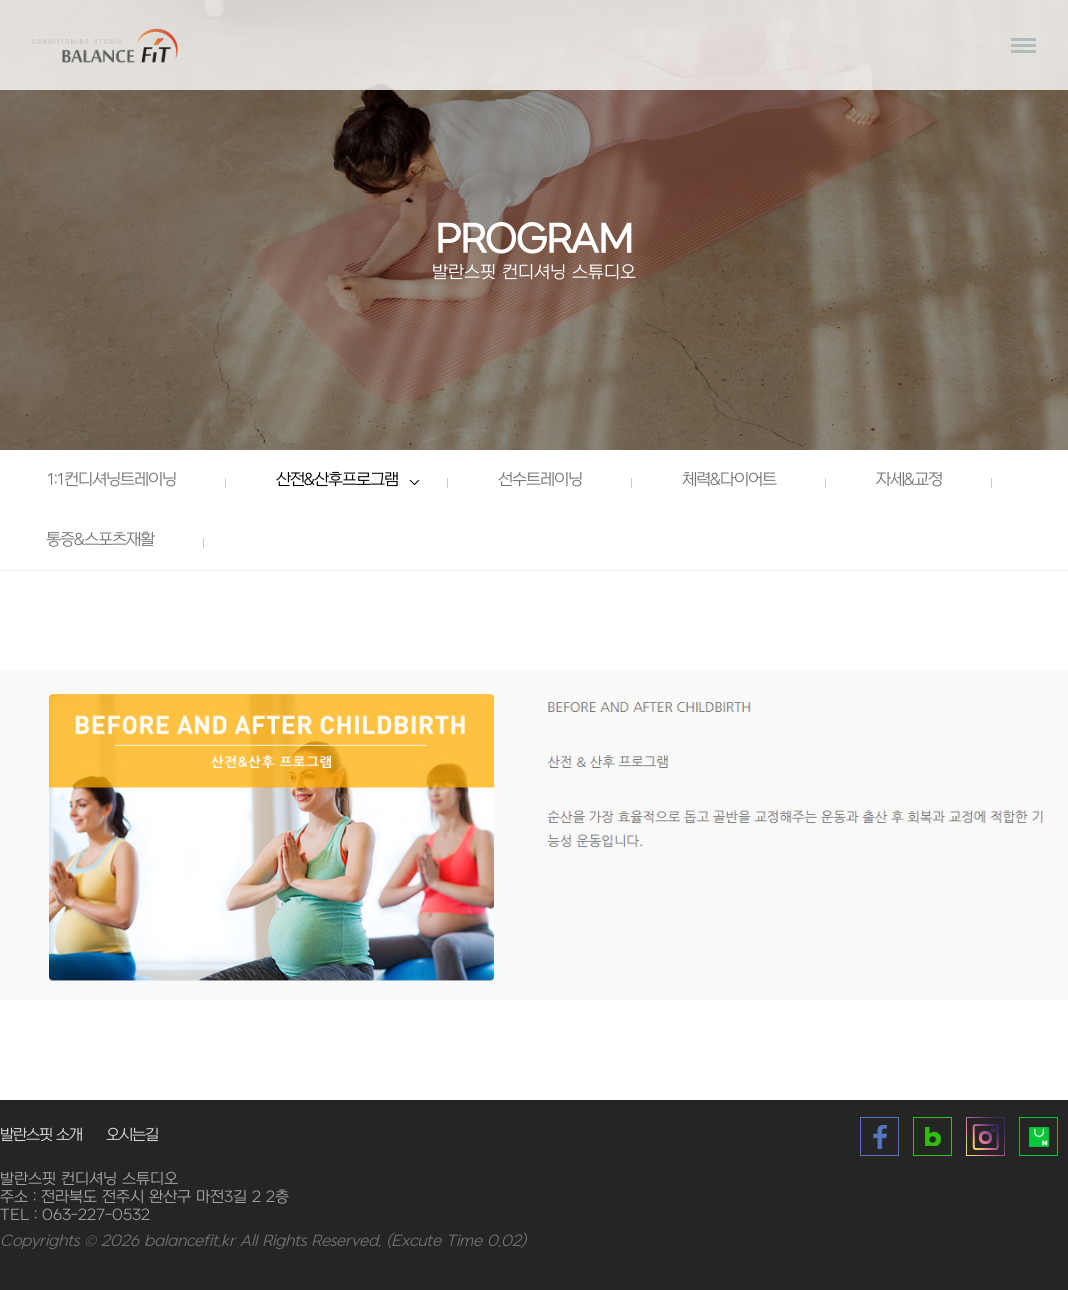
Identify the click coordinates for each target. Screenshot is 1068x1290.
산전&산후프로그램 (337, 480)
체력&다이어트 (729, 480)
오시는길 (132, 1135)
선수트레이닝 (540, 480)
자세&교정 (909, 480)
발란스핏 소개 (41, 1135)
